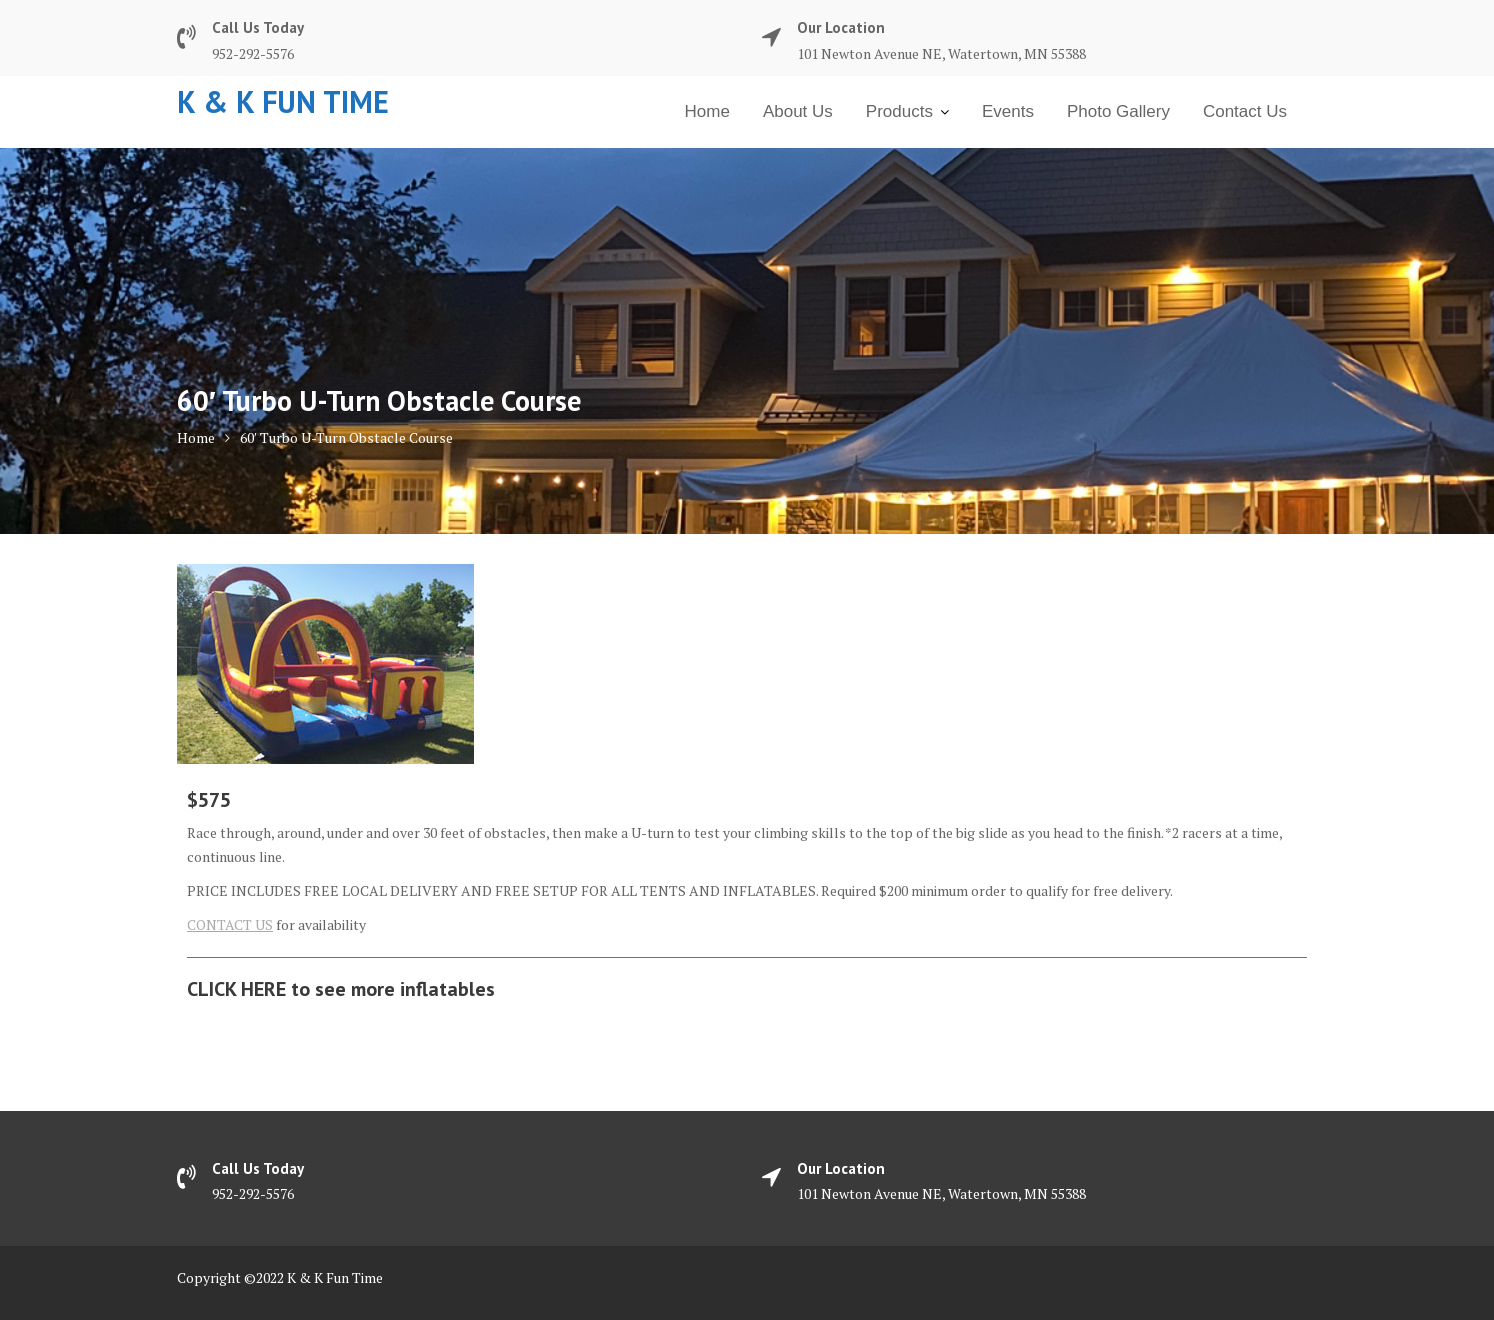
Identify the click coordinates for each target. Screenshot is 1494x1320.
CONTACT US (230, 924)
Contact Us (1245, 111)
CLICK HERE (236, 989)
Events (1008, 111)
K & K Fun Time (283, 101)
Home (707, 111)
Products (899, 111)
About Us (798, 111)
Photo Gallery (1118, 111)
